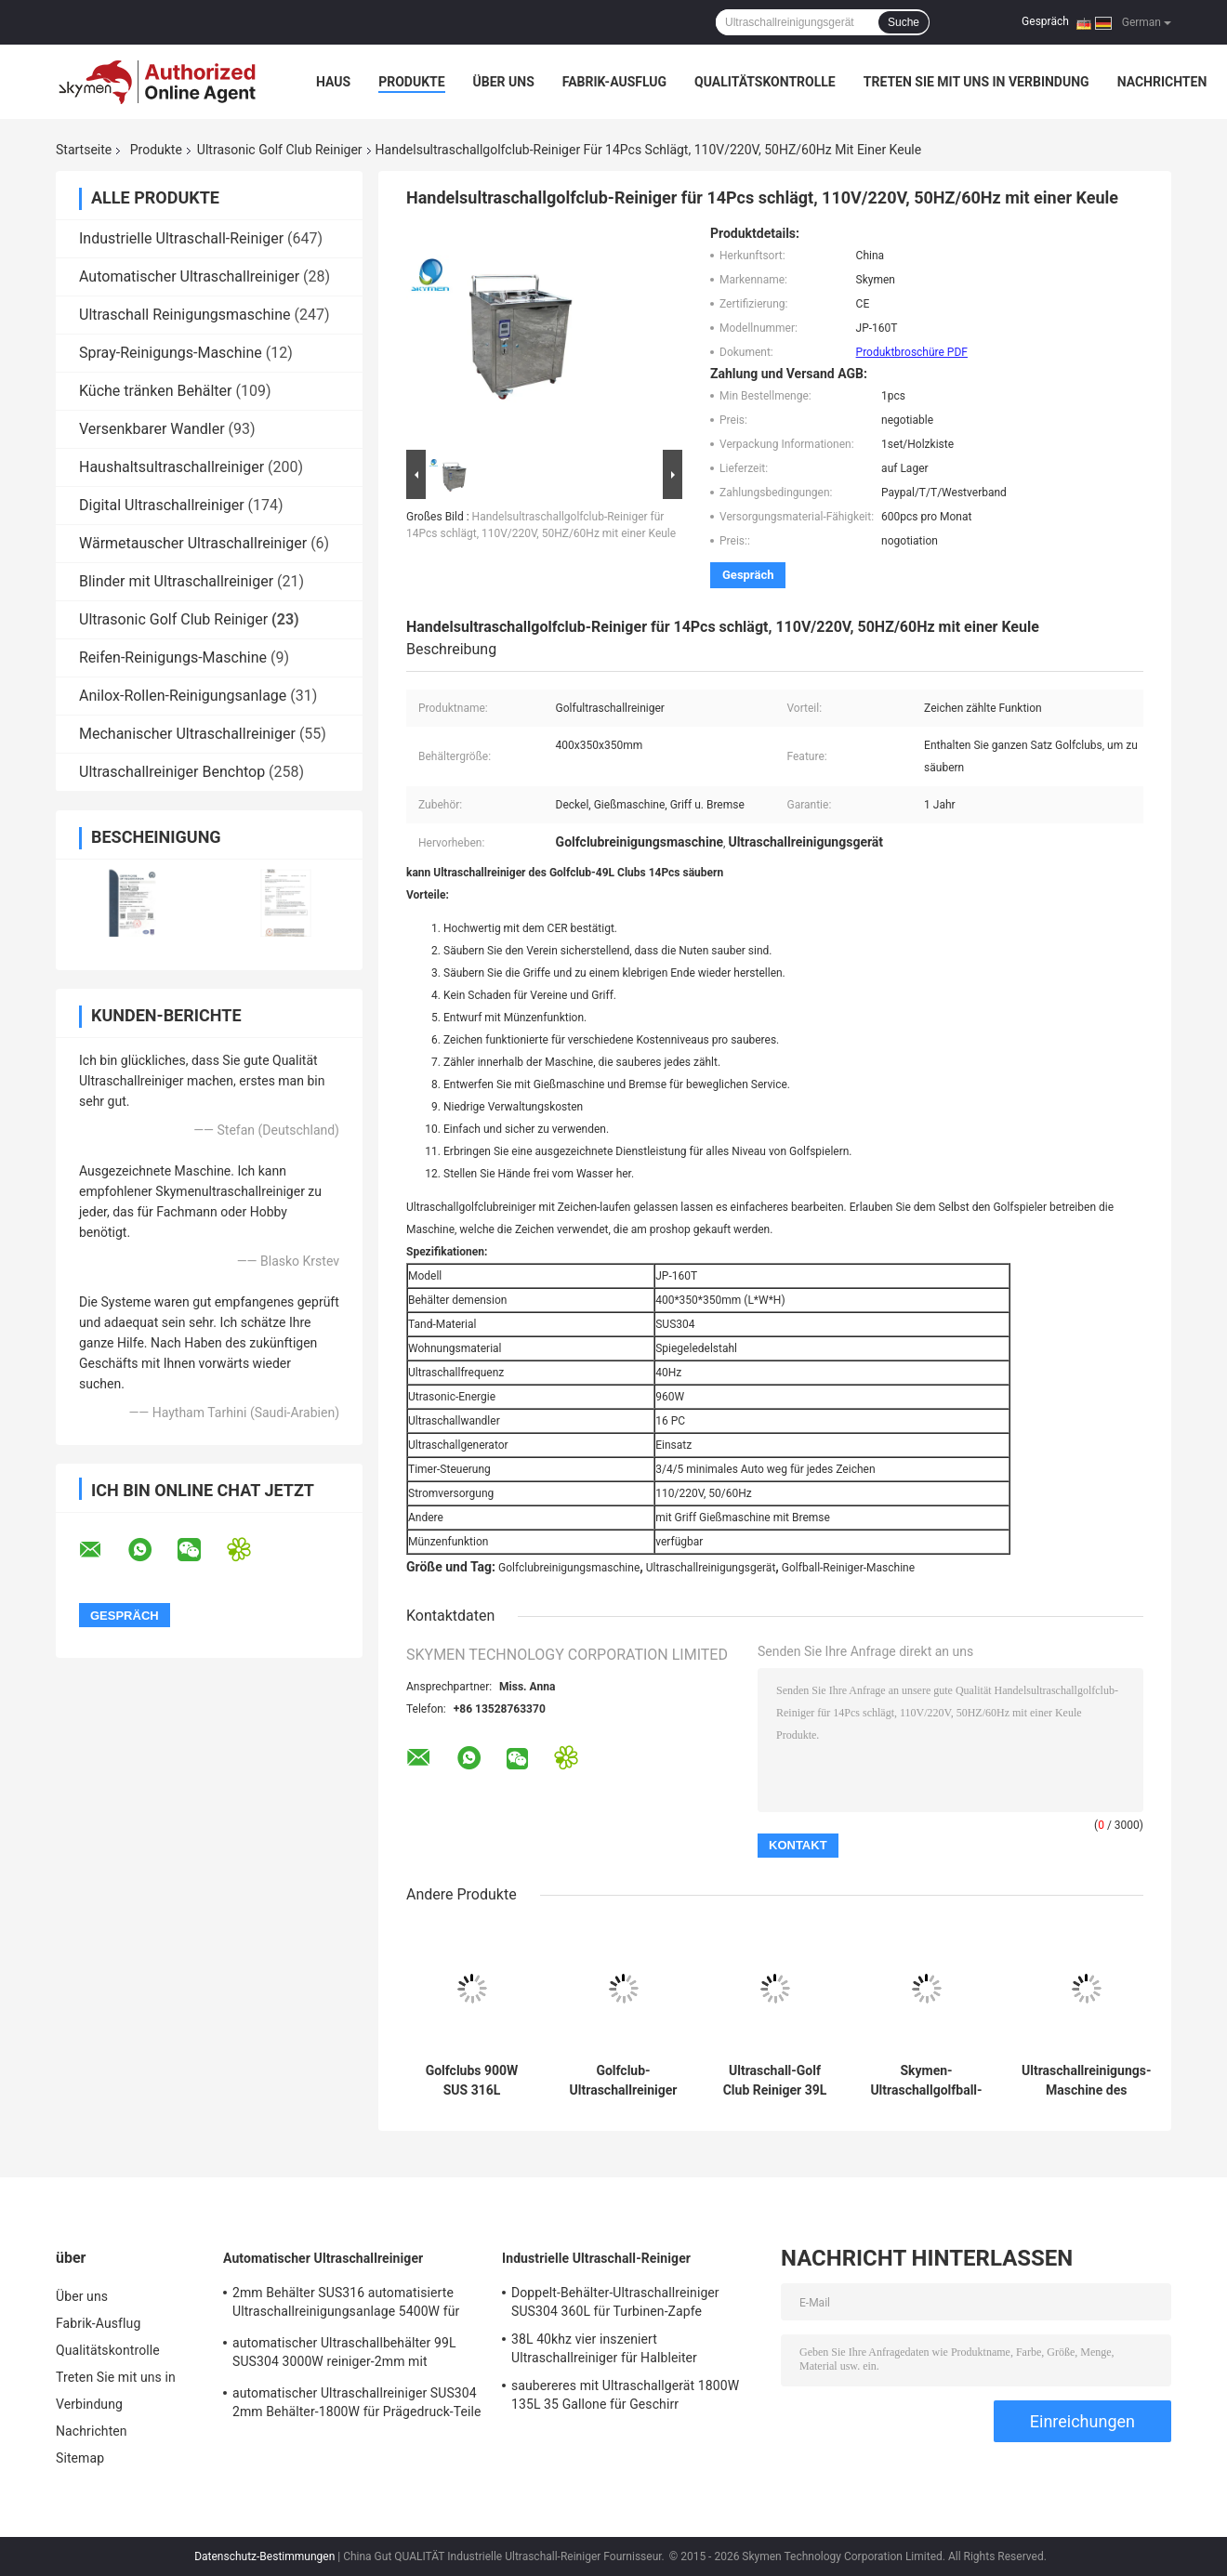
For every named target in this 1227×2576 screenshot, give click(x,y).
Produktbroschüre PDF (912, 352)
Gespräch (1045, 21)
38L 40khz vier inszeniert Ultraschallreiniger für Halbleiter (604, 2348)
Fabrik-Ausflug (614, 81)
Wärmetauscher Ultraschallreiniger (193, 543)
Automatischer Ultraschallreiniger (189, 276)
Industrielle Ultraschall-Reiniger (181, 238)
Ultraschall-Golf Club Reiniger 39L (775, 2080)
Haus (333, 81)
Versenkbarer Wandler (152, 429)
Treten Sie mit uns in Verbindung (976, 81)
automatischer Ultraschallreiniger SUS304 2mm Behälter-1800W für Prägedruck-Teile (357, 2402)
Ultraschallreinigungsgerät (711, 1567)
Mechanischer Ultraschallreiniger (187, 734)
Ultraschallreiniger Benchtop (172, 772)
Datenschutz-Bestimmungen (264, 2556)
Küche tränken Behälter (155, 391)
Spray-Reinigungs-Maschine (170, 352)
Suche (903, 22)
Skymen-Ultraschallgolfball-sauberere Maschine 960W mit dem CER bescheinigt (926, 2080)
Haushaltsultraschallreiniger (171, 467)
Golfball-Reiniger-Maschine (848, 1567)
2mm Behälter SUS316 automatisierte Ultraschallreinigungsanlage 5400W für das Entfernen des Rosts (345, 2304)
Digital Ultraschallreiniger (161, 505)
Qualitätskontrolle (765, 81)
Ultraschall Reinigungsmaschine (184, 314)
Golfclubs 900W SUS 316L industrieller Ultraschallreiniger (472, 2080)
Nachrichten (1162, 81)
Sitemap (80, 2458)
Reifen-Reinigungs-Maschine (173, 657)
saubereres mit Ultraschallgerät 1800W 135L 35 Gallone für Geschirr (625, 2395)
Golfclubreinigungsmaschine (569, 1567)
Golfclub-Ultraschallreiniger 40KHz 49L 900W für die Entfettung (624, 2080)
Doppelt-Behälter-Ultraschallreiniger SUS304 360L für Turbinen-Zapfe (615, 2302)
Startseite (84, 149)
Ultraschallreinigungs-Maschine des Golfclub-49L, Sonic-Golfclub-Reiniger (1087, 2080)
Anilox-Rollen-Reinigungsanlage (182, 695)
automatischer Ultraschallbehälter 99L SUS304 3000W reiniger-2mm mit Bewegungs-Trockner (344, 2354)
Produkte (411, 81)
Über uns (503, 81)
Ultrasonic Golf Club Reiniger (280, 149)
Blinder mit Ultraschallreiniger (176, 581)
